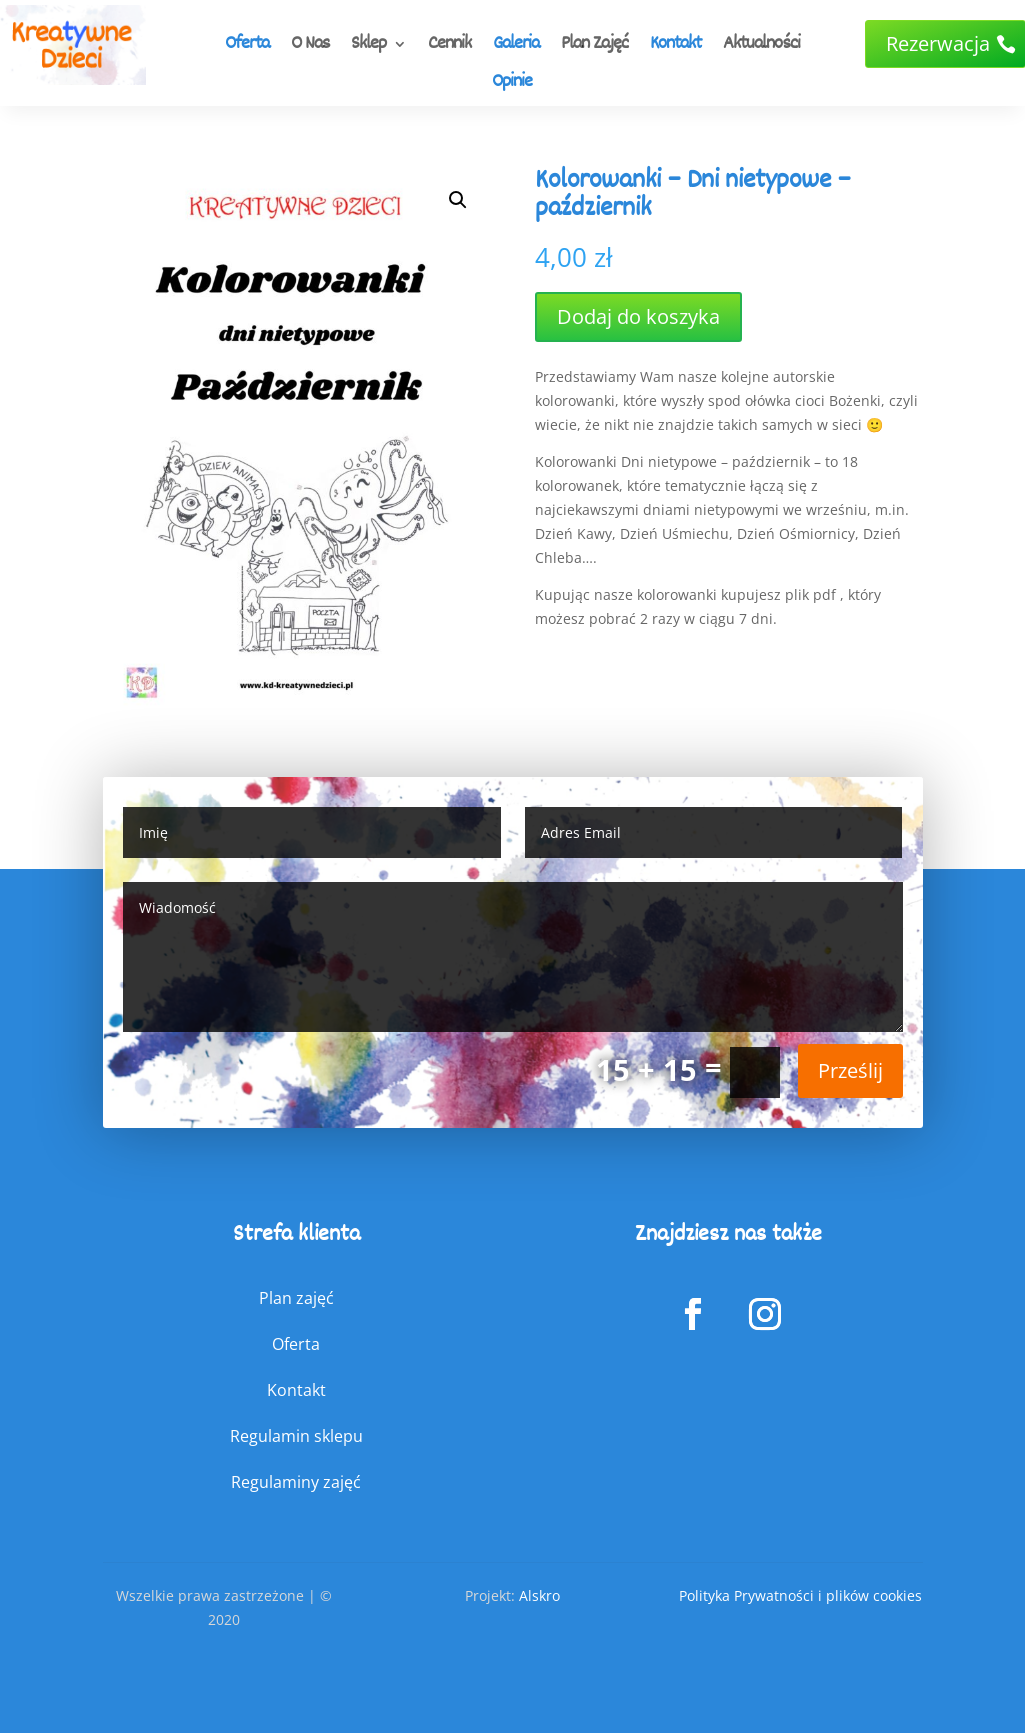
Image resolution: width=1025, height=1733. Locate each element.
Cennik (449, 45)
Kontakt (675, 45)
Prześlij (850, 1070)
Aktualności (761, 45)
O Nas (310, 45)
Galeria (516, 45)
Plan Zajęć (594, 45)
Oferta (247, 45)
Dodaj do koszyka (638, 316)
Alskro (539, 1595)
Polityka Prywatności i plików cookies (800, 1595)
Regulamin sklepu (296, 1436)
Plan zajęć (296, 1298)
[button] (458, 200)
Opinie (512, 83)
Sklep (368, 45)
